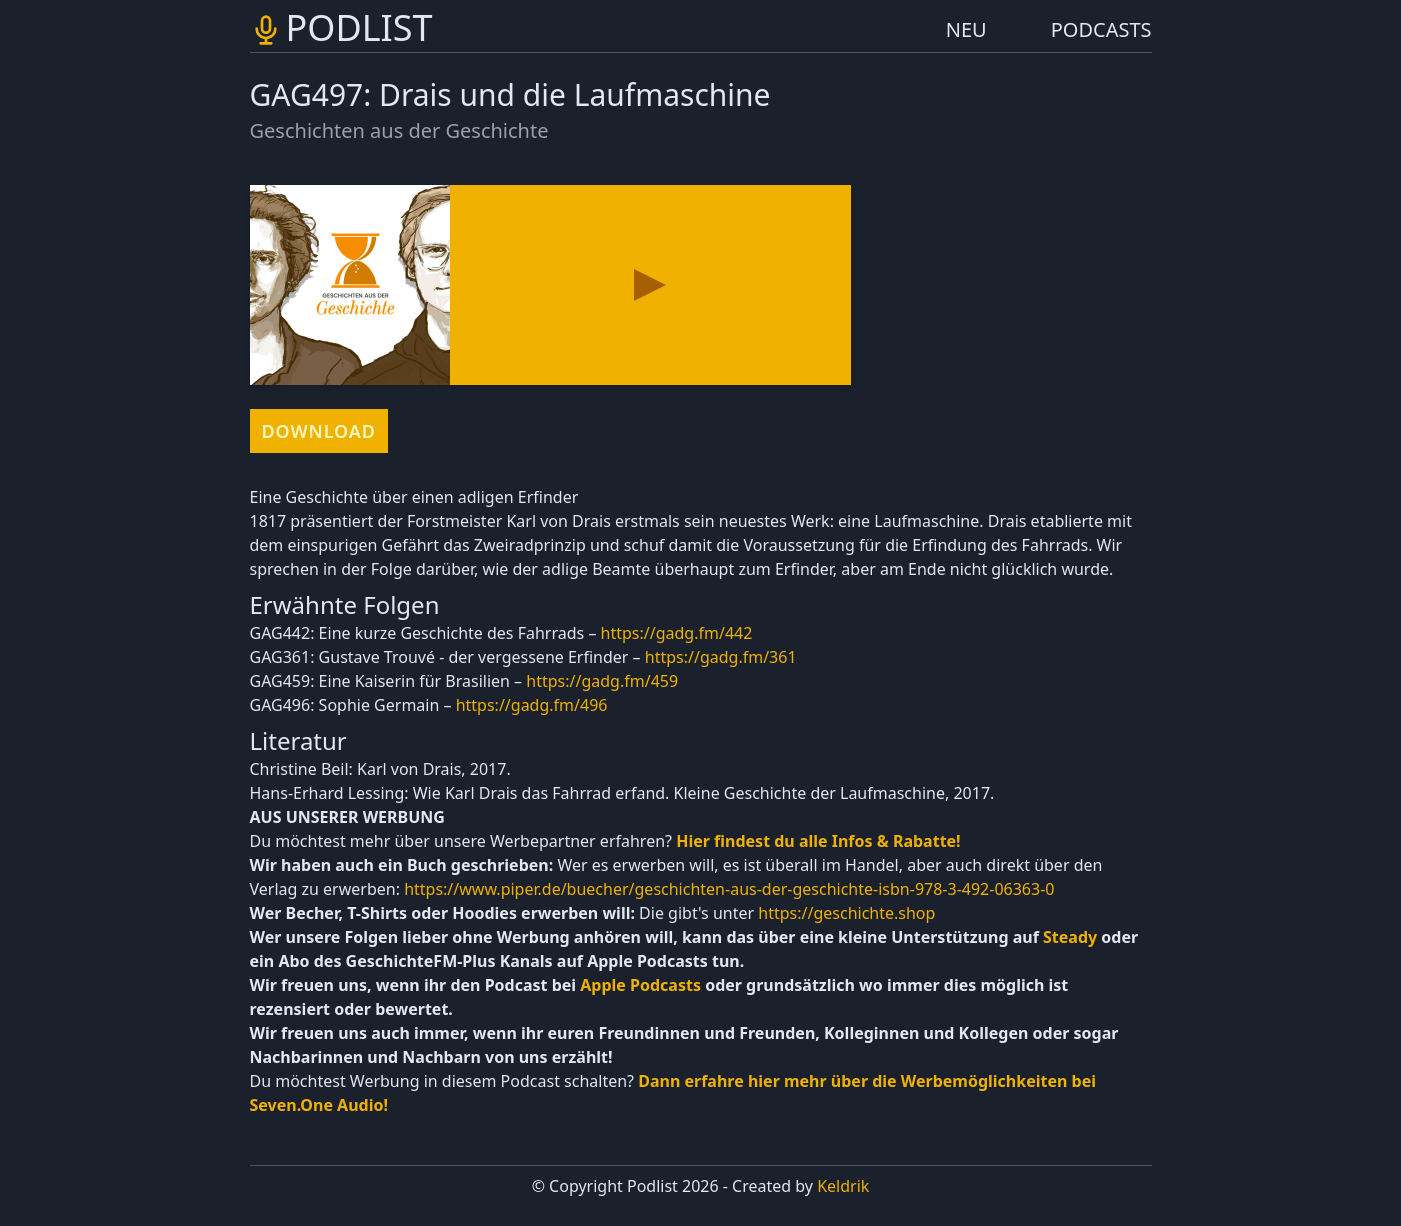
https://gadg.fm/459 (602, 681)
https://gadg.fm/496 (532, 705)
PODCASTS (1101, 29)
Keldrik (843, 1186)
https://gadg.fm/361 (721, 657)
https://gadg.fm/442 (677, 633)
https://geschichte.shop (846, 913)
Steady (1070, 937)
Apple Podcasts (640, 985)
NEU (966, 29)
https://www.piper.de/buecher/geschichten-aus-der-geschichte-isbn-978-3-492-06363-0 (729, 889)
